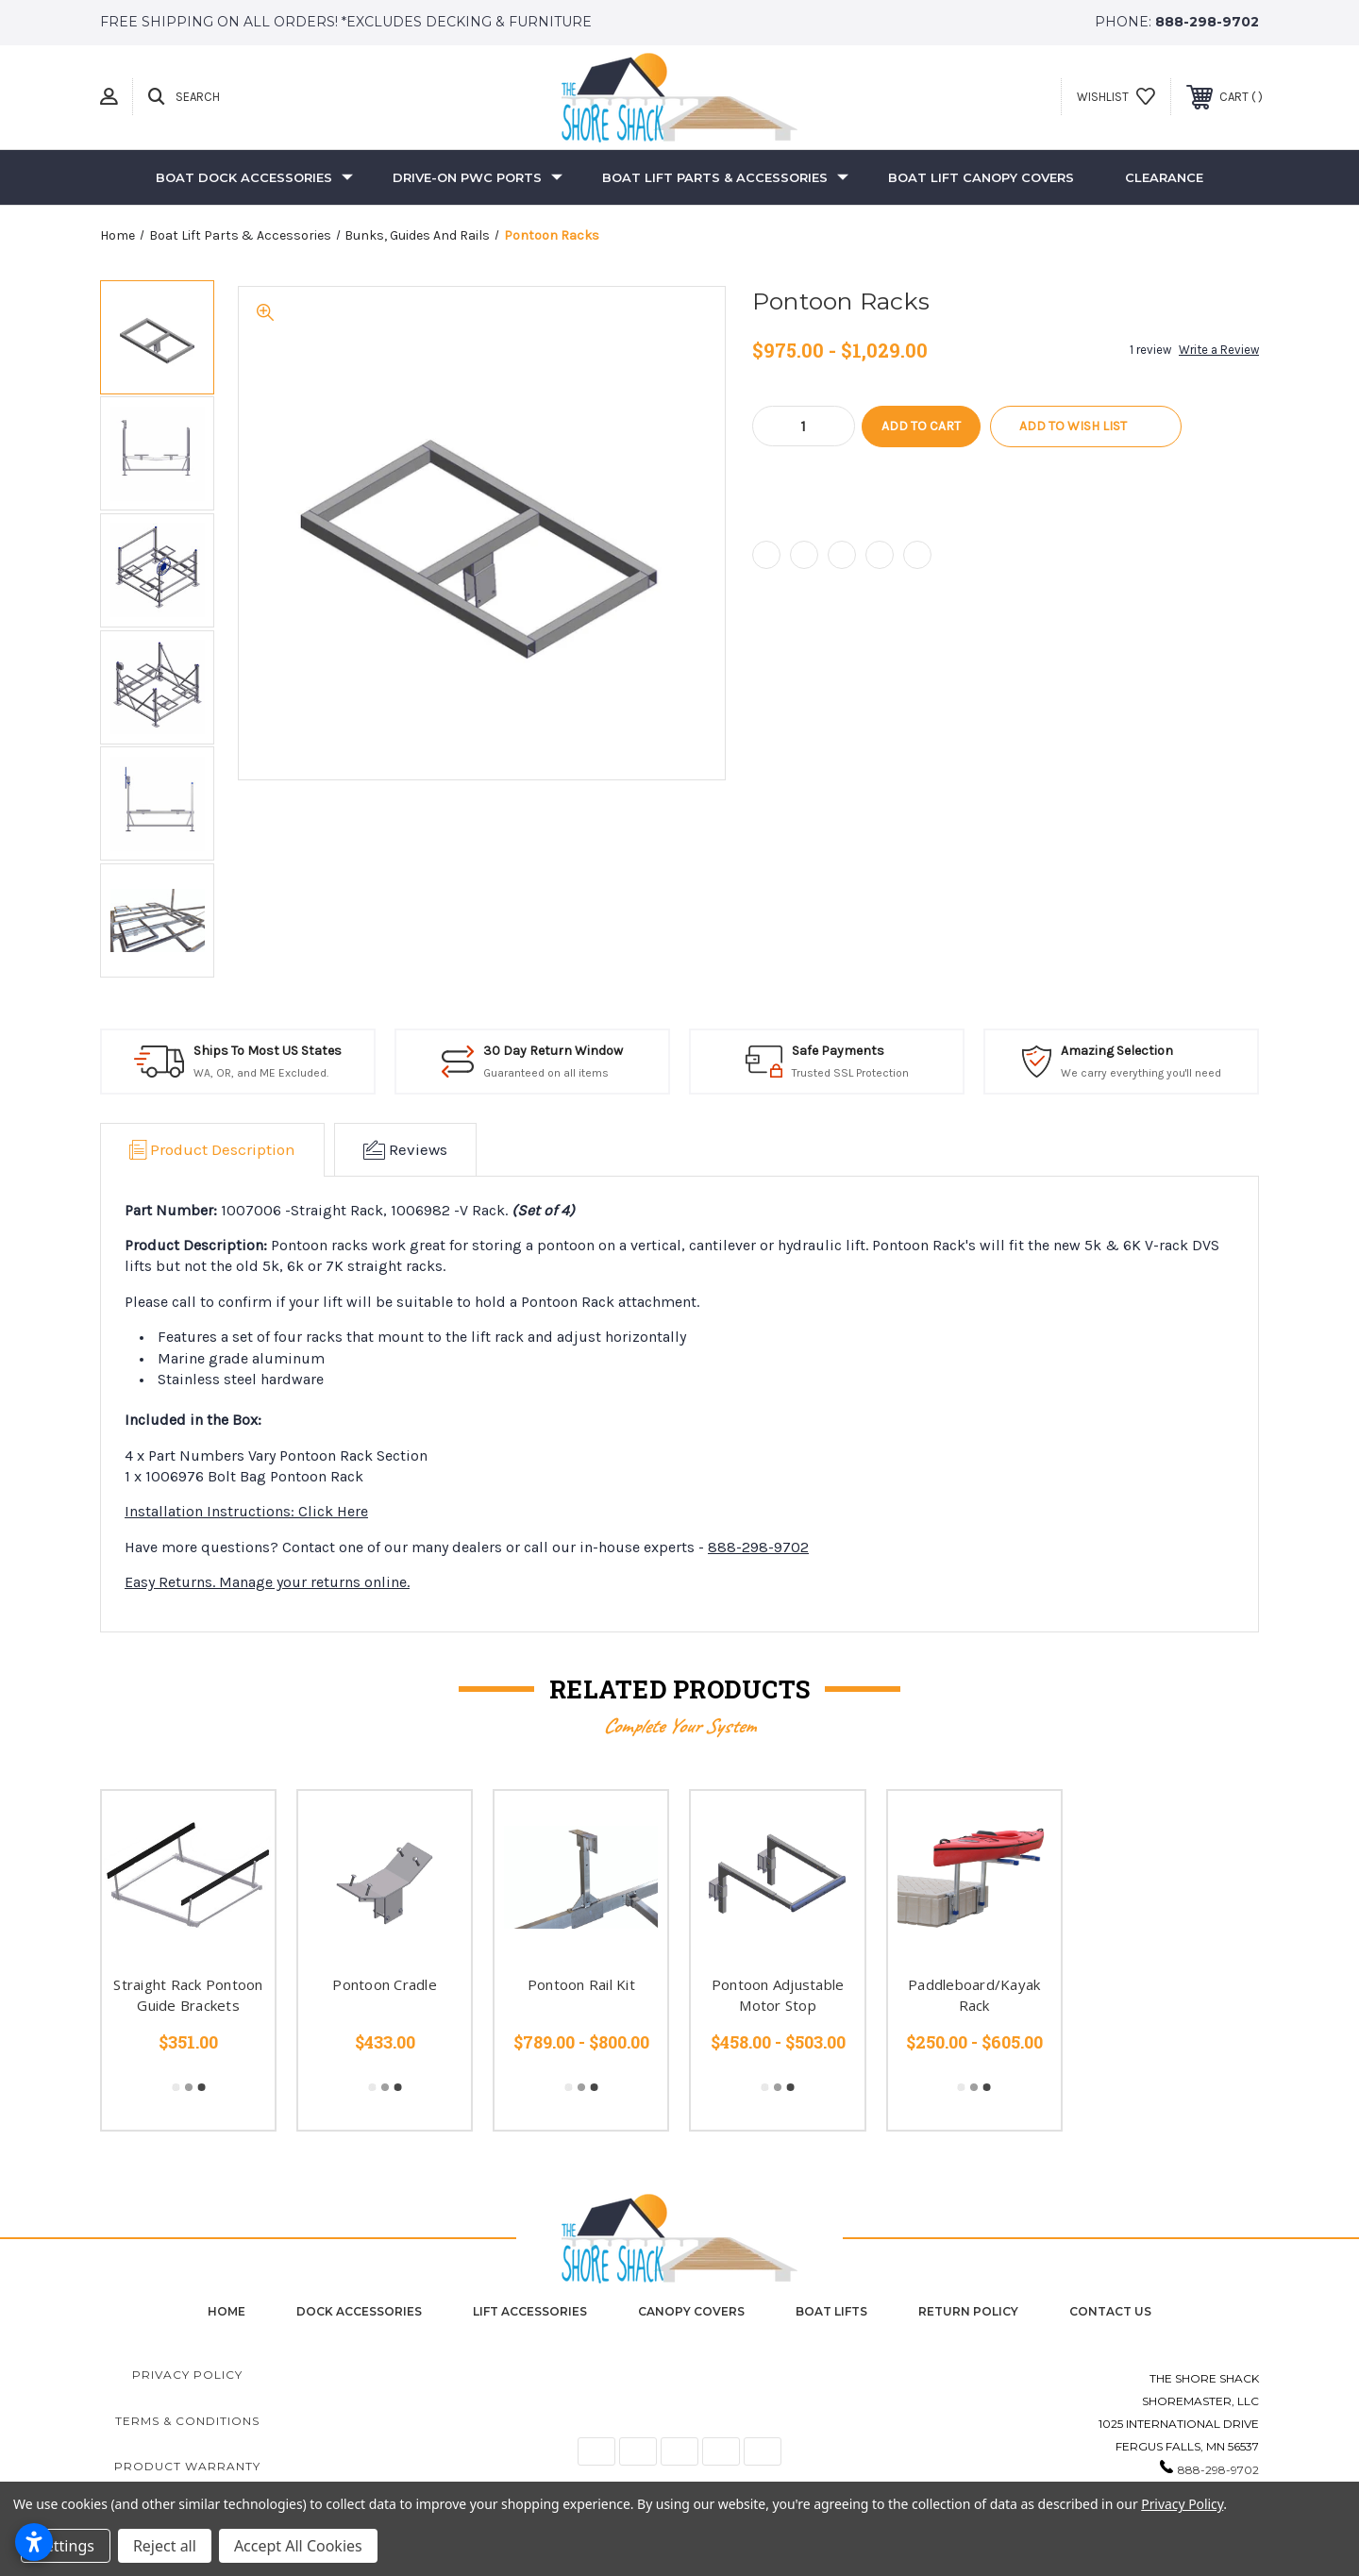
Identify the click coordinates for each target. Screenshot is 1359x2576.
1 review (1150, 350)
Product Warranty (187, 2466)
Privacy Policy (187, 2374)
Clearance (1164, 177)
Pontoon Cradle (384, 1984)
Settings (65, 2545)
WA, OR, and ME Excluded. (260, 1072)
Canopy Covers (691, 2311)
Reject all (164, 2545)
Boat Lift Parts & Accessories (725, 177)
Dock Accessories (359, 2311)
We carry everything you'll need (1141, 1072)
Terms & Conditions (187, 2421)
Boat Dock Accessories (254, 177)
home (226, 2311)
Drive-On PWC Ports (477, 177)
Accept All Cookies (298, 2545)
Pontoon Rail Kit (581, 1984)
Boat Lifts (831, 2311)
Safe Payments (838, 1051)
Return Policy (968, 2311)
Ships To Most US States (267, 1051)
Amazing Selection (1117, 1051)
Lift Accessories (530, 2311)
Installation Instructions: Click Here (246, 1511)
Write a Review (1219, 350)
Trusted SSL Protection (850, 1072)
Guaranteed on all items (546, 1072)
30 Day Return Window (553, 1051)
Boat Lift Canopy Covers (981, 177)
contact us (1110, 2311)
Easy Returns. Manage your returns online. (267, 1582)
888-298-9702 (1207, 21)
